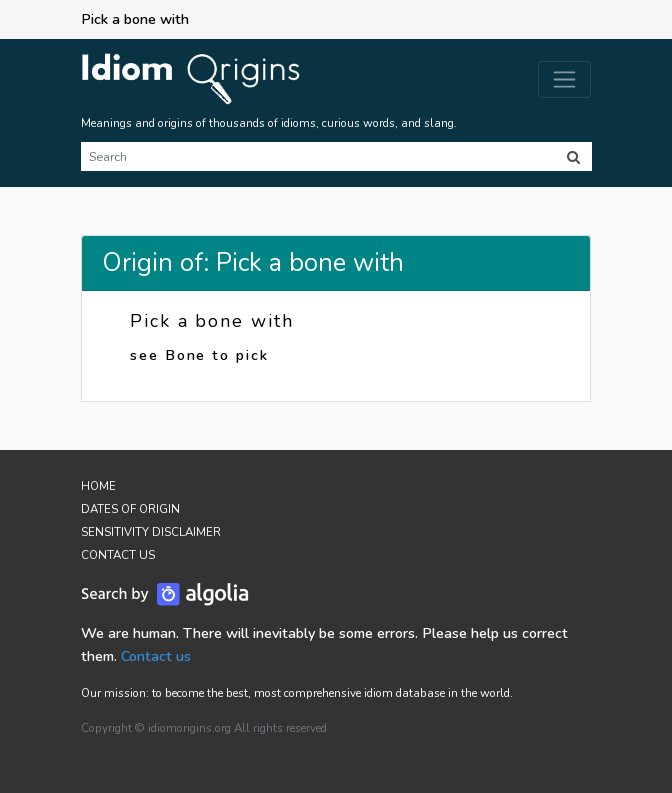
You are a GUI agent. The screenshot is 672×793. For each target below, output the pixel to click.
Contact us (156, 656)
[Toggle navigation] (564, 79)
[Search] (318, 156)
